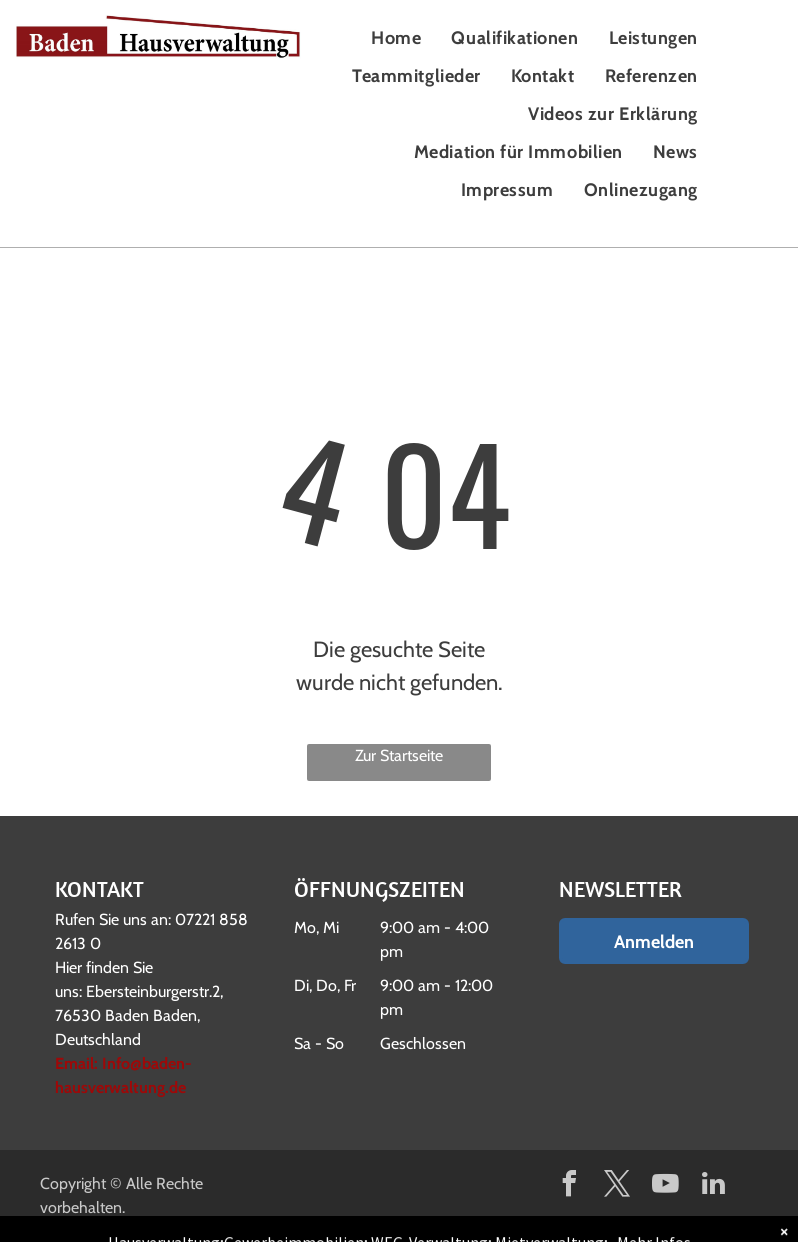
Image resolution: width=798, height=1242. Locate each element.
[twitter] (618, 1186)
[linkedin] (714, 1186)
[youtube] (666, 1186)
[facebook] (570, 1186)
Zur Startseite (399, 755)
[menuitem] (396, 38)
